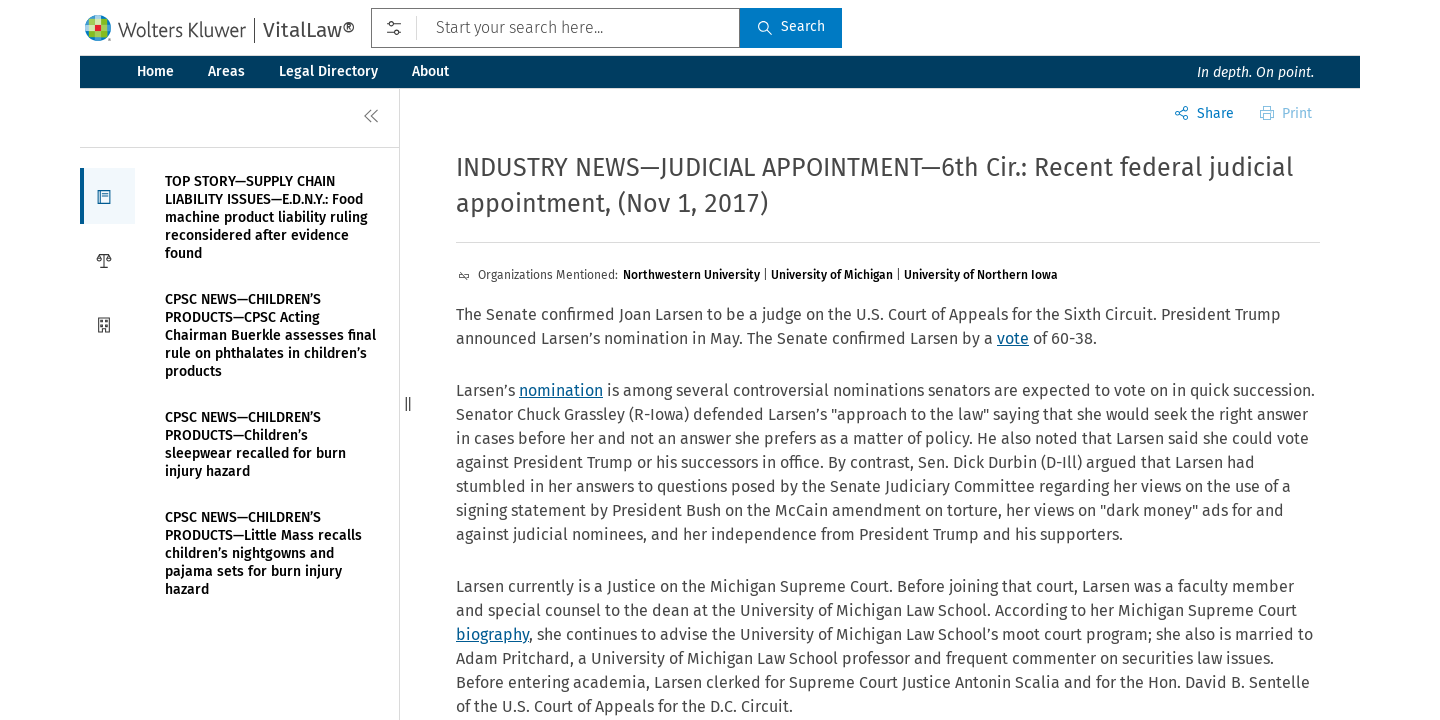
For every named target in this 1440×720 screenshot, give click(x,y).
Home (155, 71)
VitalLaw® (309, 30)
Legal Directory (328, 71)
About (430, 71)
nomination (561, 390)
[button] (107, 196)
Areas (226, 71)
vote (1013, 338)
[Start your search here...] (555, 28)
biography (492, 634)
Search (791, 26)
